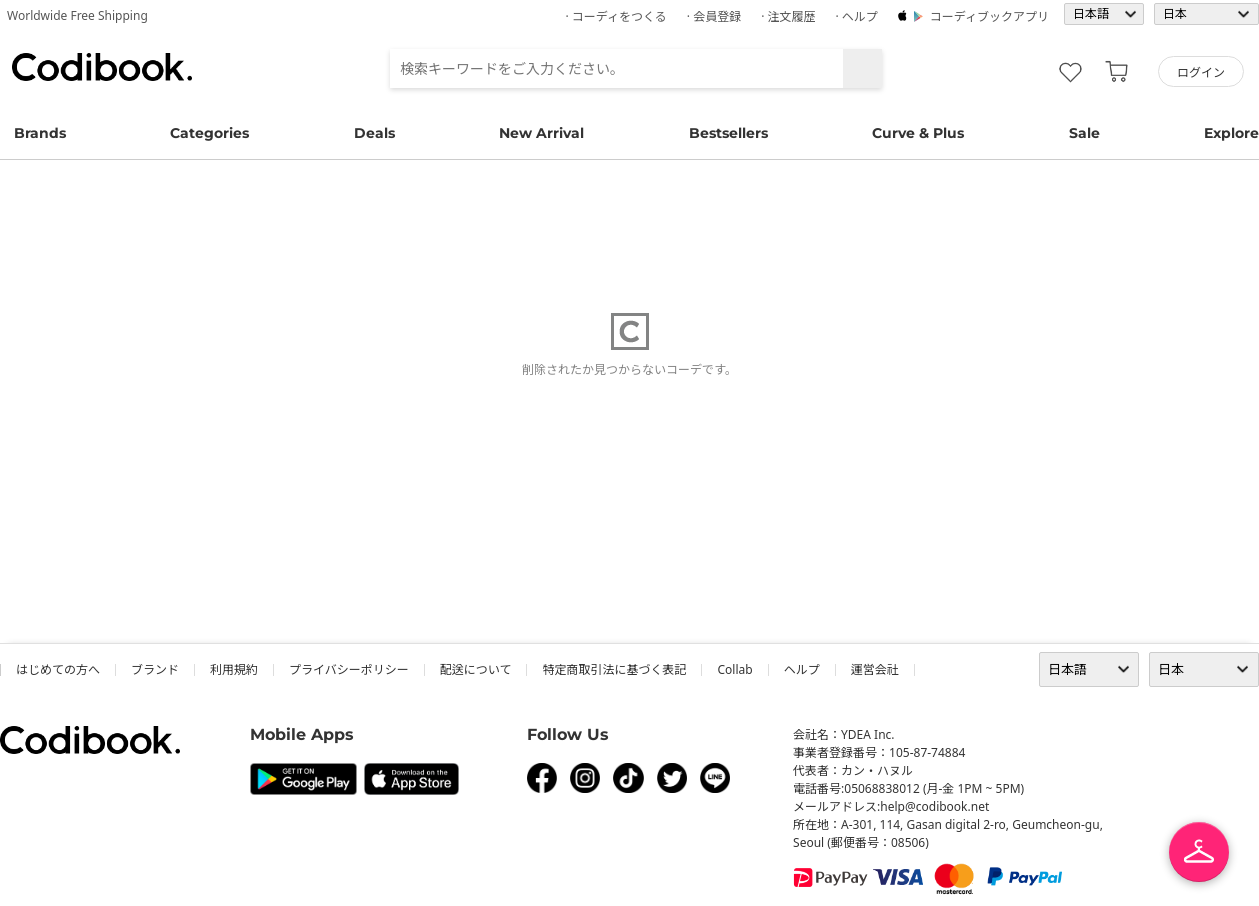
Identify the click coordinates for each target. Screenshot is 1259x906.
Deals (374, 133)
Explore (1231, 133)
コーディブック (102, 67)
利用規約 (234, 669)
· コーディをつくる (616, 16)
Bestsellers (728, 133)
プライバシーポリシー (349, 669)
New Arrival (541, 133)
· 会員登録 (714, 16)
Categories (209, 133)
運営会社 (875, 669)
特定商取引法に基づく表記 (614, 669)
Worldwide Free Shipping (77, 15)
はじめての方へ (58, 669)
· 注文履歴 (788, 16)
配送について (476, 669)
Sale (1084, 133)
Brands (40, 133)
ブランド (155, 669)
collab (734, 669)
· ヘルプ (856, 16)
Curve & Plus (918, 133)
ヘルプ (802, 669)
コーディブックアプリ (989, 16)
